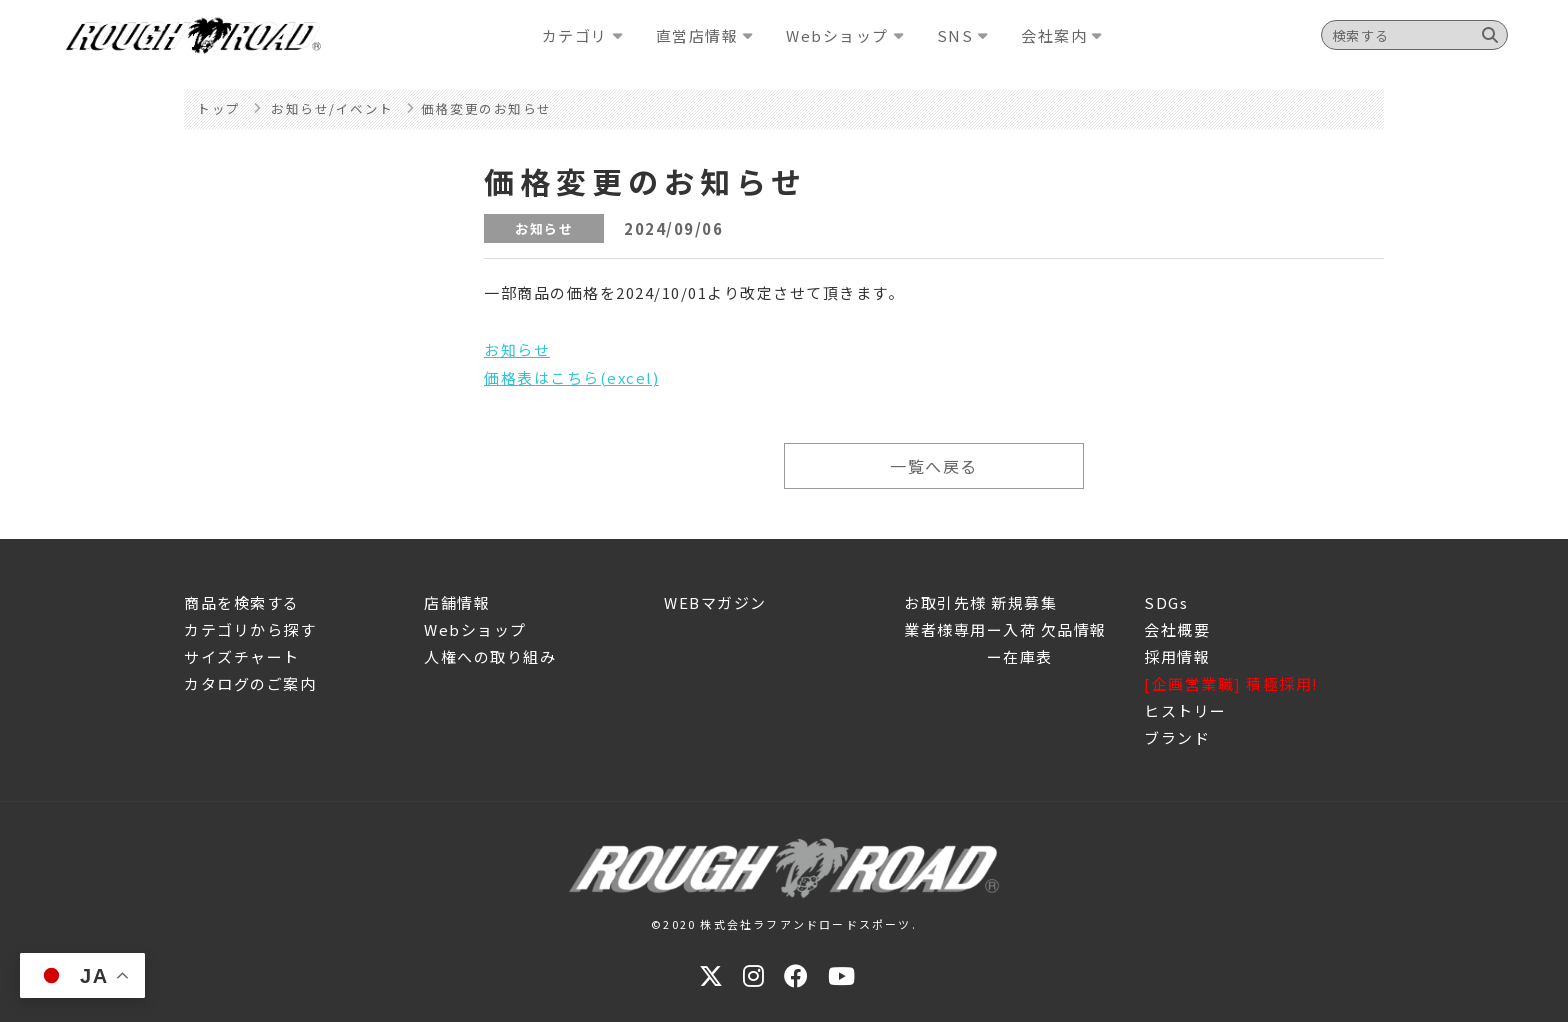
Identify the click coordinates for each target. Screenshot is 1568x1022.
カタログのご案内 (250, 683)
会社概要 (1177, 629)
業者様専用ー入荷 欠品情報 (1005, 629)
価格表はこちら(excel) (571, 377)
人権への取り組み (490, 656)
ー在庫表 (978, 656)
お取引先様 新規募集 (980, 602)
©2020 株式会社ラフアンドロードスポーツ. (784, 924)
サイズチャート (242, 656)
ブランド (1177, 737)
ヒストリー (1185, 710)
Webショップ (475, 629)
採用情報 (1177, 656)
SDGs (1166, 602)
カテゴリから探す (250, 629)
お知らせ (517, 349)
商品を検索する (242, 602)
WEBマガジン (715, 602)
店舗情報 (457, 602)
